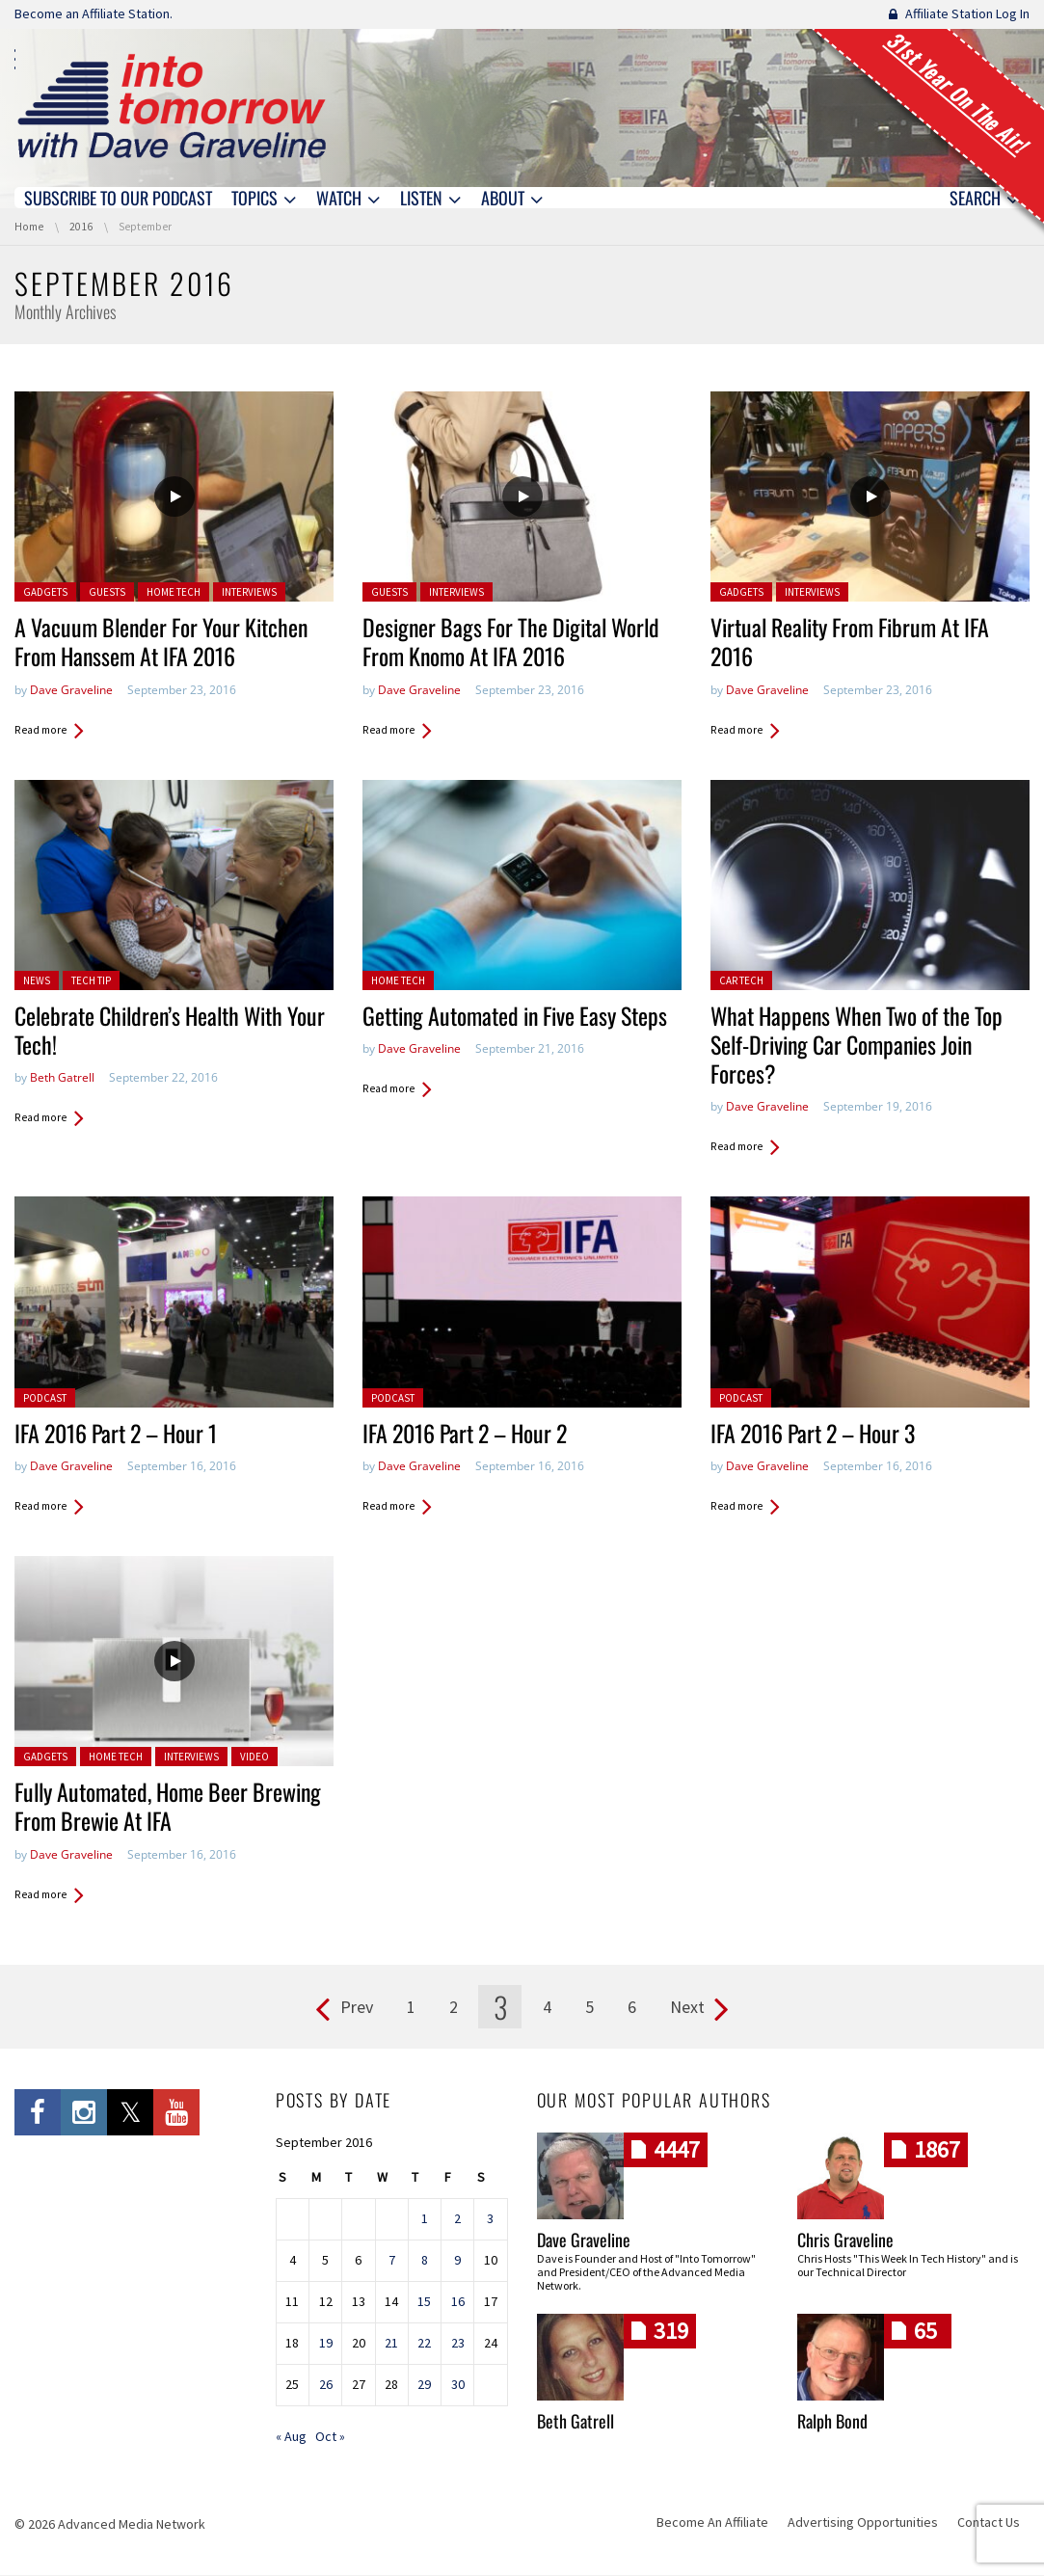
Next (687, 2008)
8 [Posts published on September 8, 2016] (424, 2261)
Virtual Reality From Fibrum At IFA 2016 (854, 643)
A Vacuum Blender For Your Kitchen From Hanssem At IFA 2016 (165, 643)
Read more (40, 730)
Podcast (45, 1399)
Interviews (249, 593)
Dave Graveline (71, 690)
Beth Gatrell (62, 1078)
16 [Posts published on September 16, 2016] (458, 2303)
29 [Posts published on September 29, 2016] (424, 2386)
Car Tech (741, 981)
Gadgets (45, 593)
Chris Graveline (845, 2241)
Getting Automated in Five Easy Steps (519, 1017)
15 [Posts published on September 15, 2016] (424, 2303)
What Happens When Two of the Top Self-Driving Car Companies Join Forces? (861, 1046)
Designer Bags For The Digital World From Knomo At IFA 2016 (516, 643)
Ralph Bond (832, 2422)
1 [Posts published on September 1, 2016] (424, 2220)
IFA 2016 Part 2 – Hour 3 (816, 1434)
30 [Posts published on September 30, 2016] (458, 2386)
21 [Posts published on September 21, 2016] (391, 2344)
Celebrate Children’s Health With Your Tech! (153, 1031)
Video (254, 1757)
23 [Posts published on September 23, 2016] (458, 2344)
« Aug (291, 2437)
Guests (107, 593)
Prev (356, 2008)
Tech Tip (91, 981)
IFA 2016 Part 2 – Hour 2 (468, 1434)
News (36, 981)
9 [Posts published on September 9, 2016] (457, 2261)
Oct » (330, 2437)
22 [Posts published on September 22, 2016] (424, 2344)
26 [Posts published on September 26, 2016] (326, 2386)
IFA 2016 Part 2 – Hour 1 (119, 1434)
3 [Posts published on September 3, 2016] (490, 2220)
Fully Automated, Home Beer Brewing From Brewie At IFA (171, 1807)
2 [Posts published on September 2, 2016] (457, 2220)
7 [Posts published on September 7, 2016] (391, 2261)
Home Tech (174, 593)
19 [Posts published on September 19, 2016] (326, 2344)
